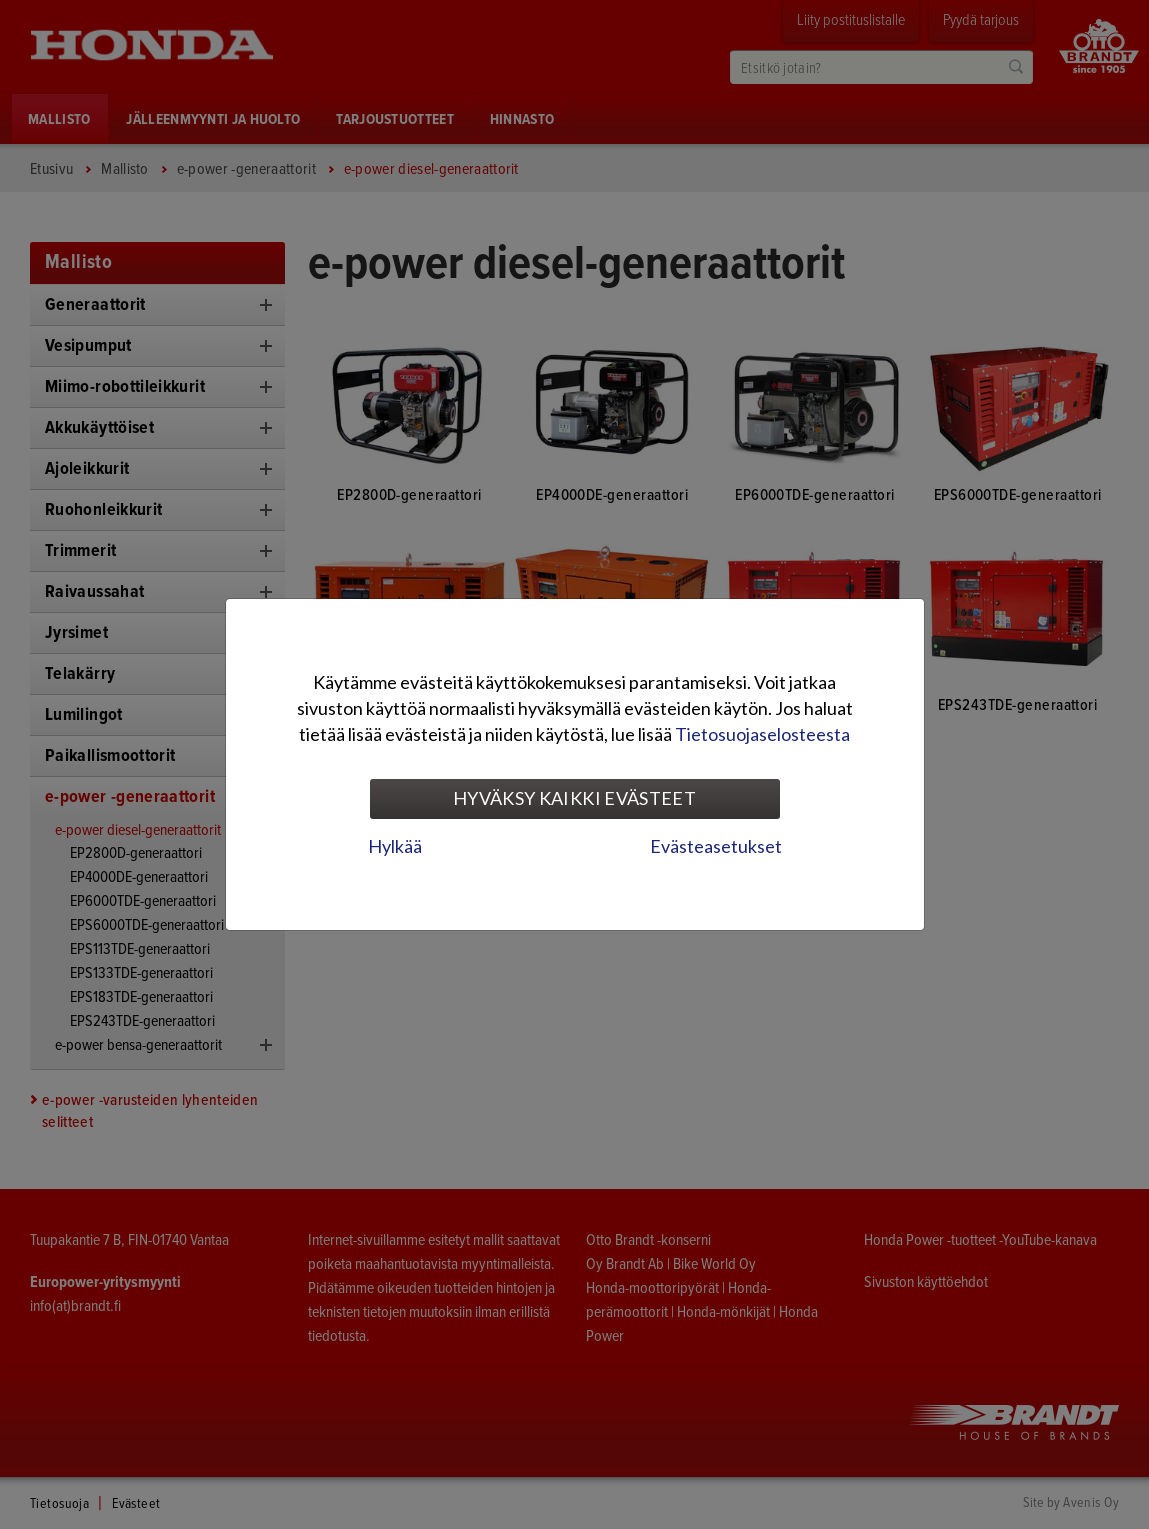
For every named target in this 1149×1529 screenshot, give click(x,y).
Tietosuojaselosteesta (762, 734)
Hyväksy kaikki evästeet (574, 798)
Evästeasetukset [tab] (716, 846)
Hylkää (395, 846)
